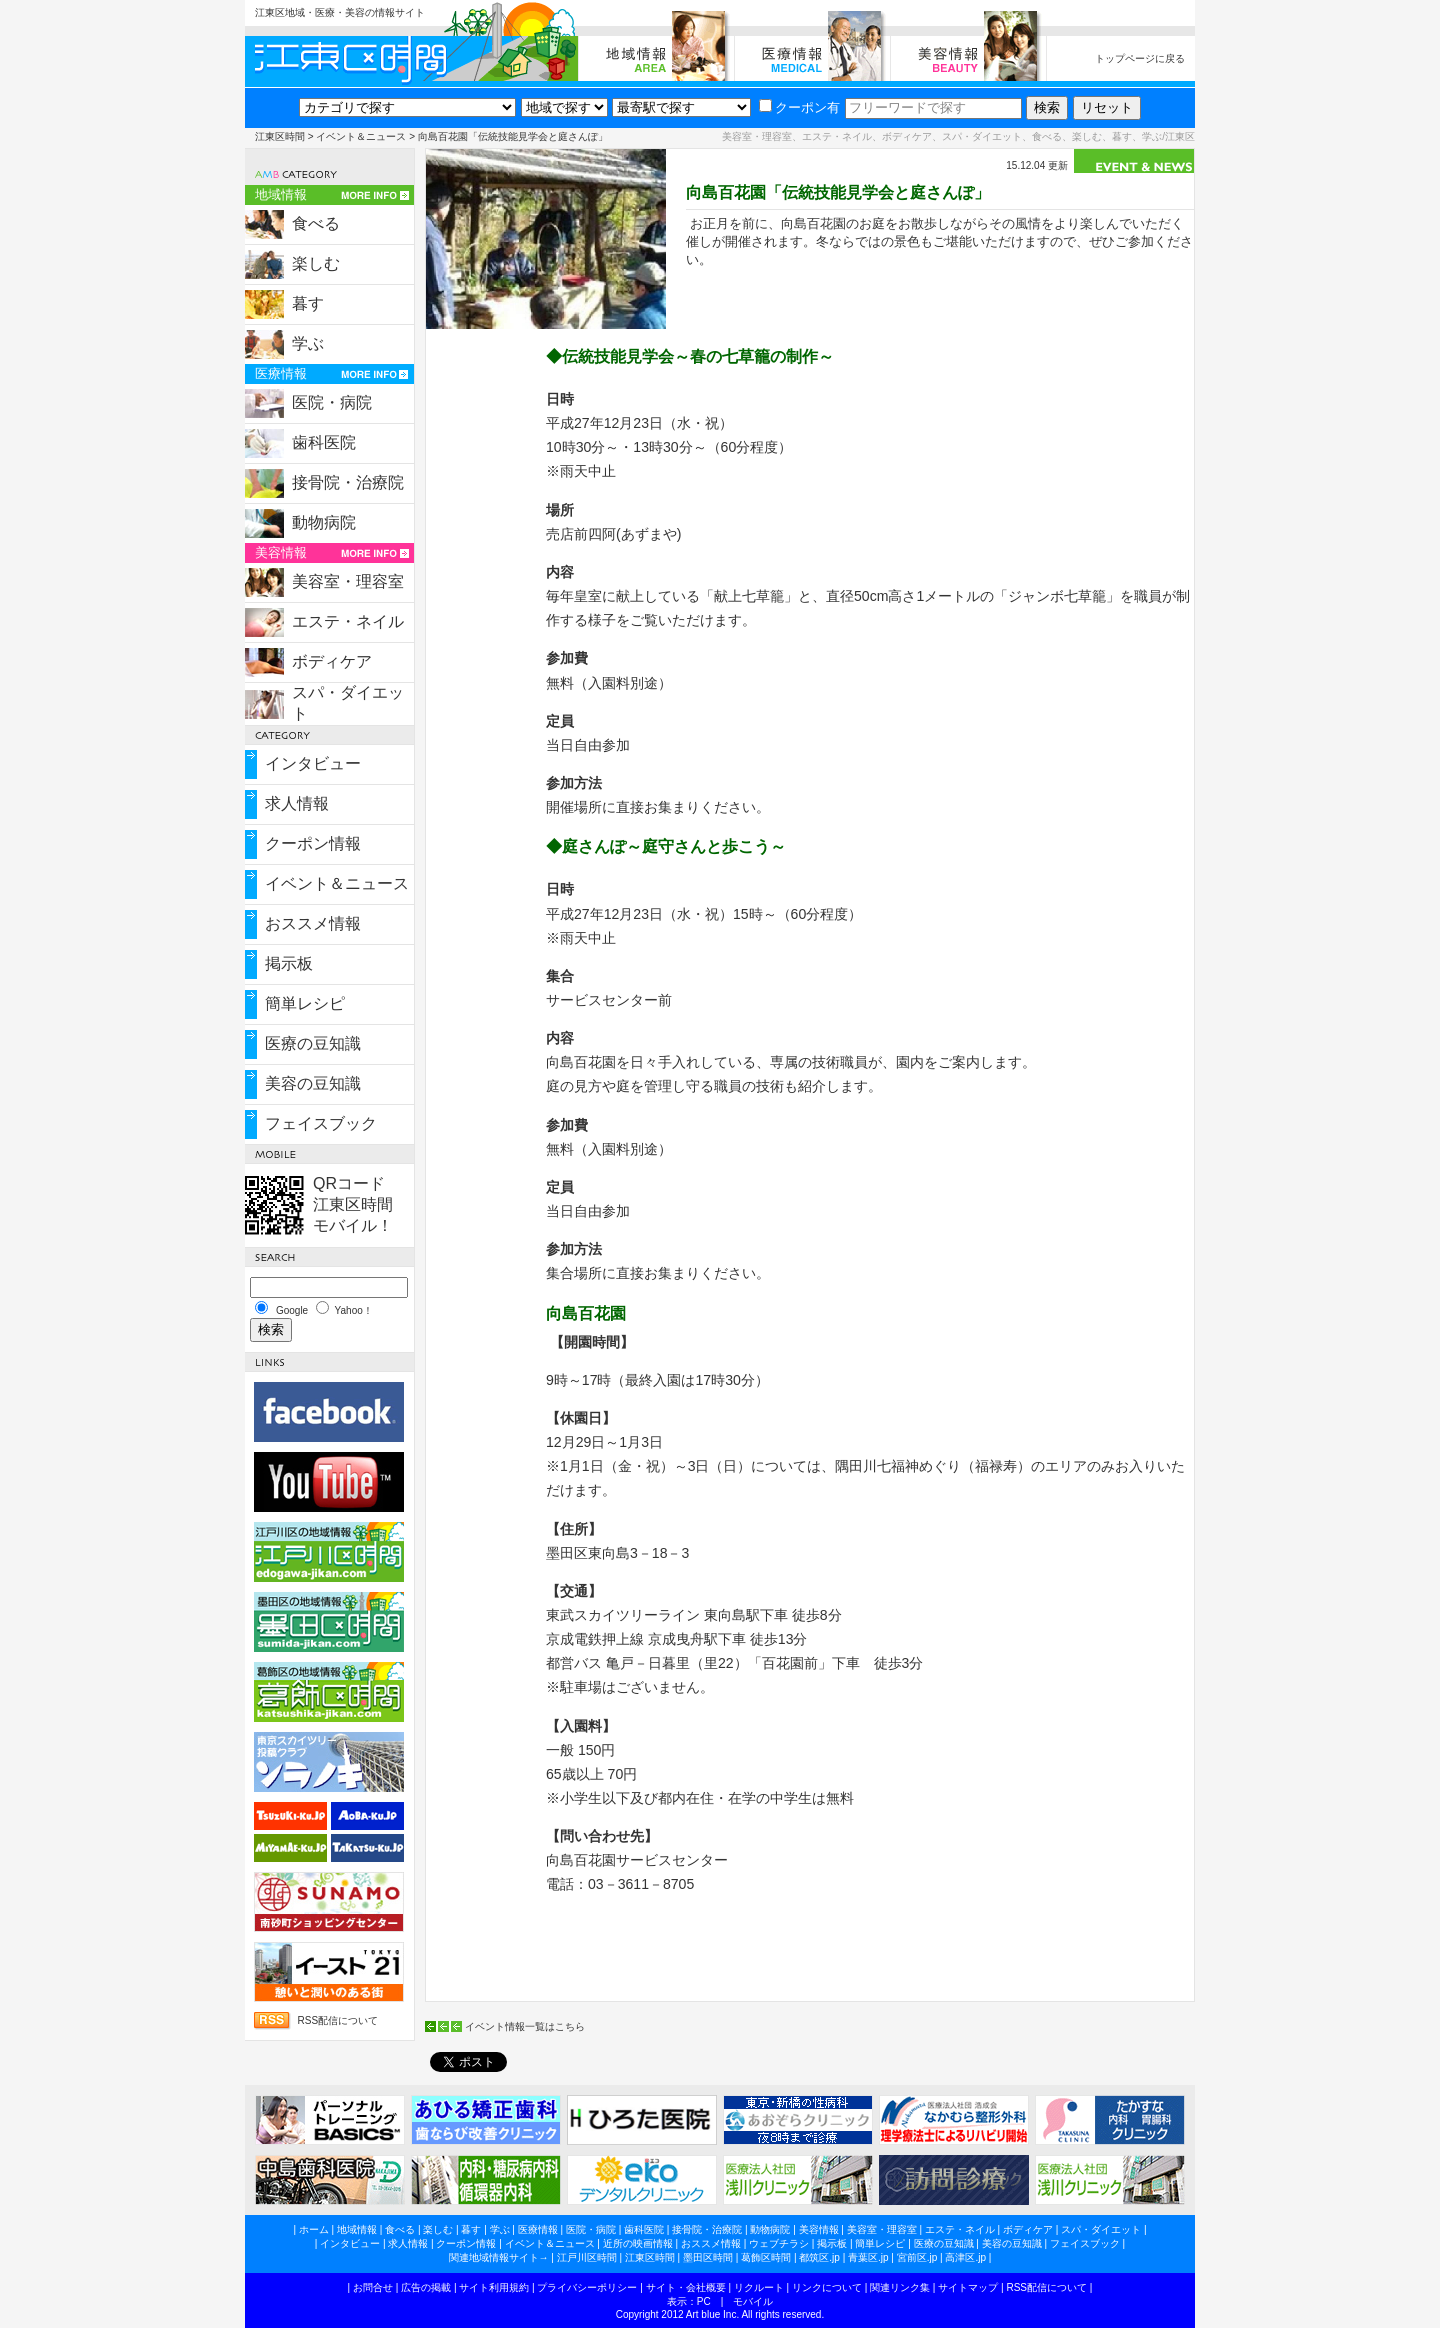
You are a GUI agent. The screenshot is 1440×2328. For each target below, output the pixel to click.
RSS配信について (337, 2020)
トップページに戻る (1140, 58)
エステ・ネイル (348, 621)
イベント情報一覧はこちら (525, 2026)
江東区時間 (280, 136)
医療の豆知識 (313, 1043)
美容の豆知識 (313, 1083)
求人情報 (297, 803)
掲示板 (289, 963)
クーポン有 (799, 107)
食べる (316, 223)
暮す (308, 303)
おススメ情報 (313, 923)
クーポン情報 (313, 843)
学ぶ (308, 343)
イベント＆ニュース (361, 136)
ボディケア (332, 661)
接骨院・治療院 (348, 482)
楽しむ (316, 263)
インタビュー (313, 763)
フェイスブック (321, 1123)
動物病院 (324, 522)
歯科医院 (324, 442)
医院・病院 (332, 402)
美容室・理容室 (348, 581)
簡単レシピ (305, 1003)
